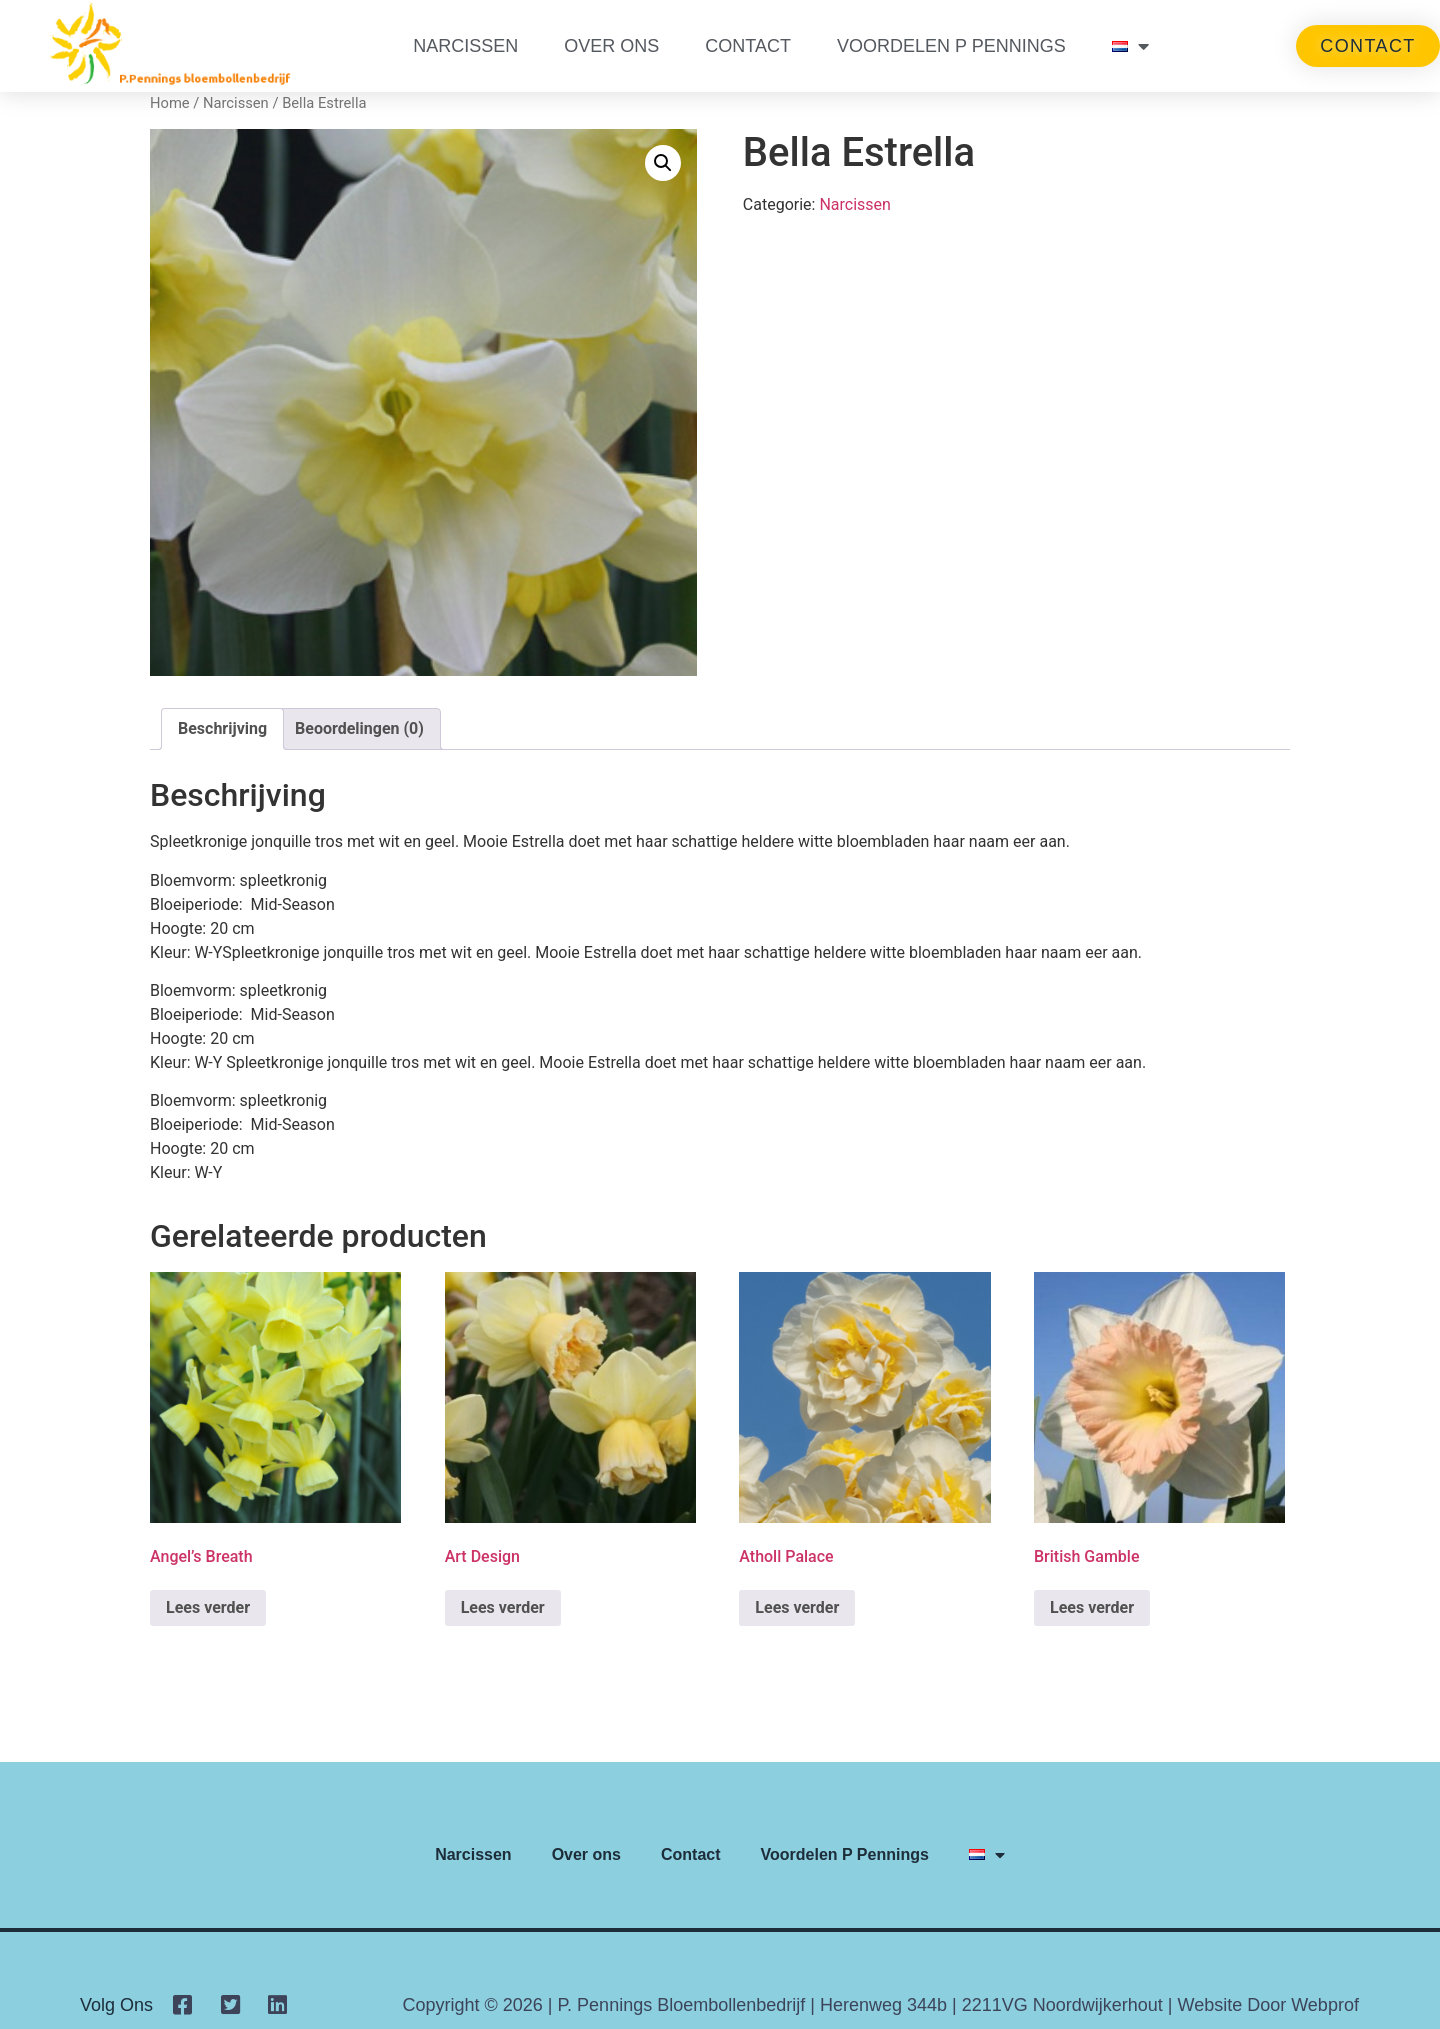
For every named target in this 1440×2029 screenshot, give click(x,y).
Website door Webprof (1267, 2005)
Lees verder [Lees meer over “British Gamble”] (1092, 1607)
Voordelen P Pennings (951, 46)
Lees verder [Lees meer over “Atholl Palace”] (797, 1607)
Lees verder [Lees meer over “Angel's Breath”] (208, 1607)
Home (170, 103)
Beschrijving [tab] (222, 728)
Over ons (611, 46)
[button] (663, 163)
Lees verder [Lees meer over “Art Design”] (503, 1607)
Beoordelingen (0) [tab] (359, 728)
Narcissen (465, 46)
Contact (748, 46)
